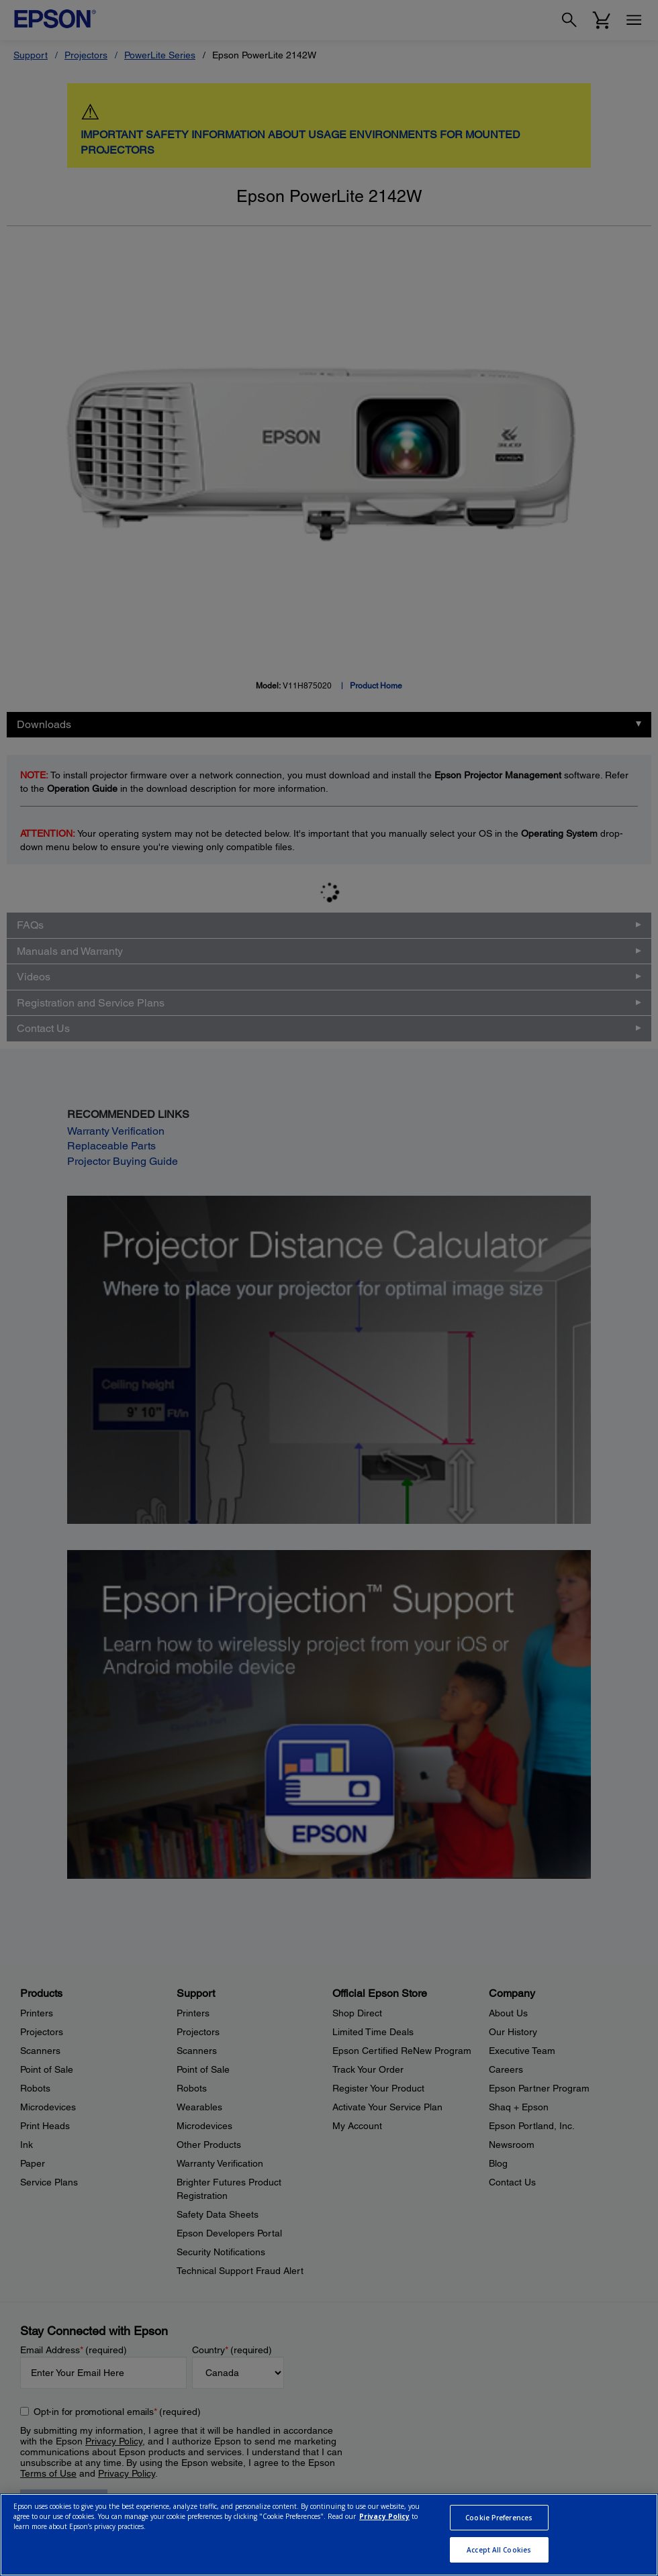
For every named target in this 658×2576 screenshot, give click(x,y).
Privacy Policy (384, 2516)
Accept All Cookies (499, 2550)
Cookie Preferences (498, 2517)
